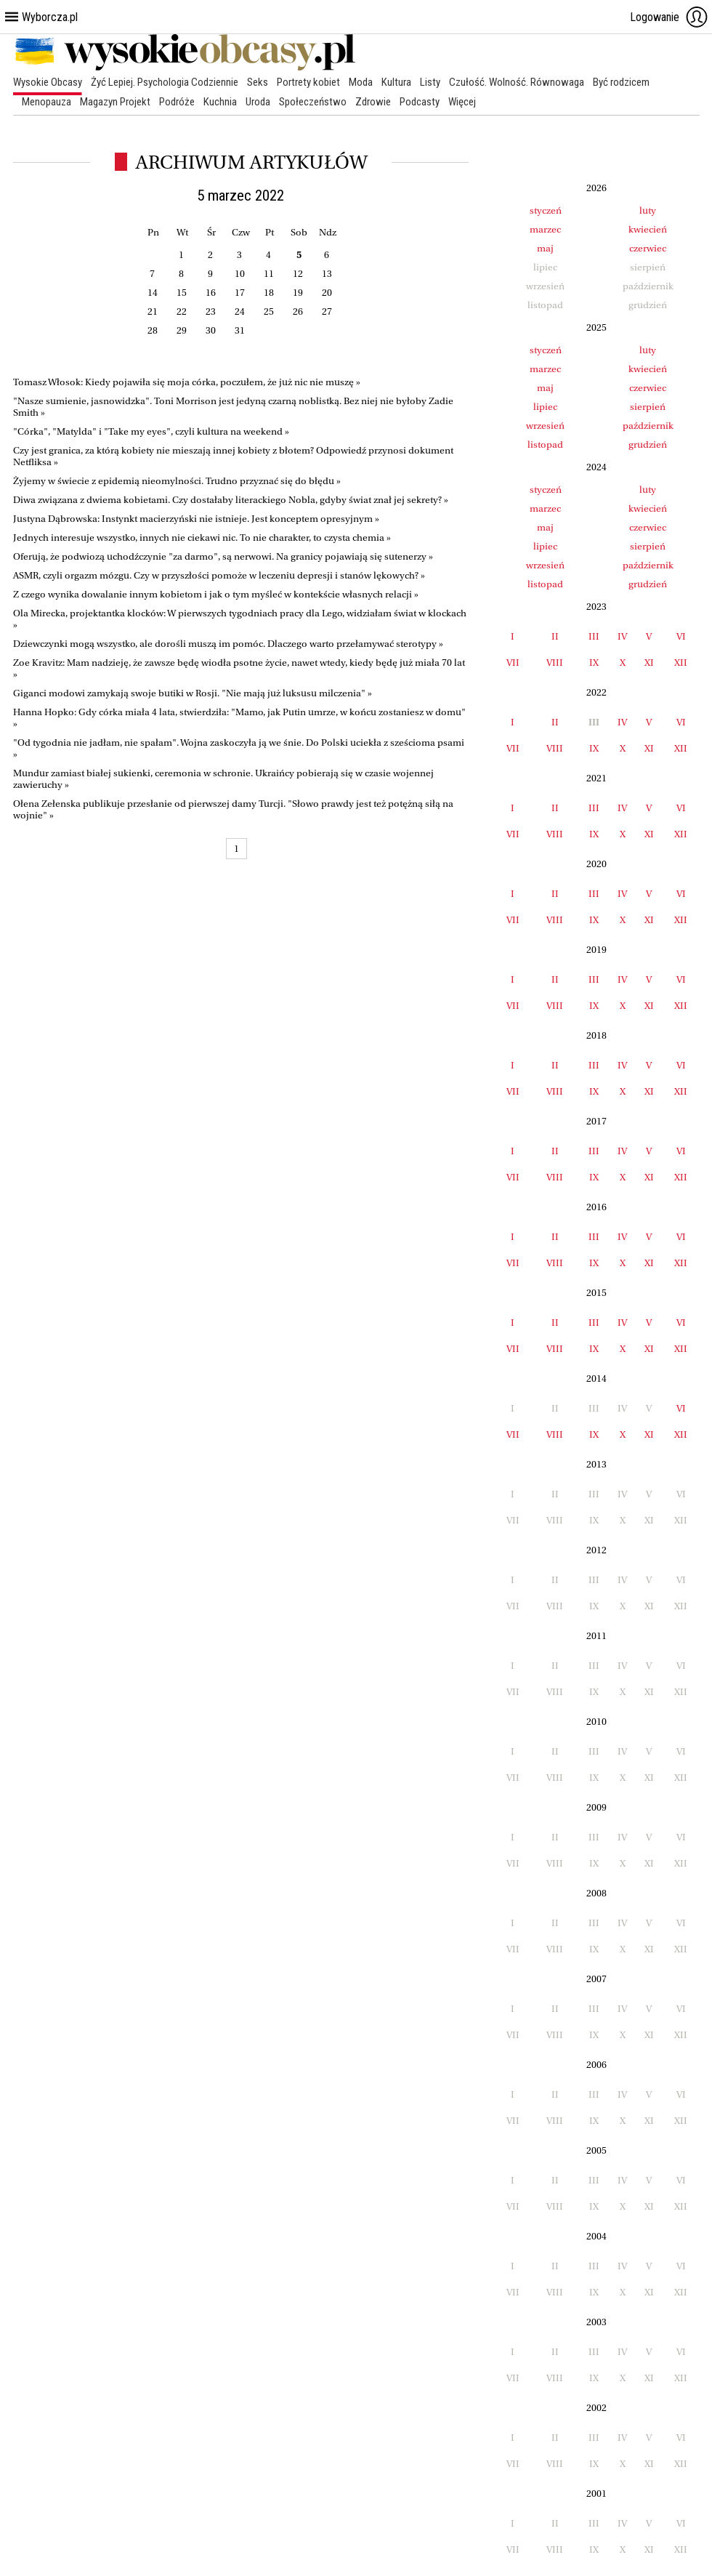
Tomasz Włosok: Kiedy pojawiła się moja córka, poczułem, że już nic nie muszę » (186, 382)
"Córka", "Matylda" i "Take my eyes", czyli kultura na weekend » (151, 431)
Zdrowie (373, 101)
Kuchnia (220, 101)
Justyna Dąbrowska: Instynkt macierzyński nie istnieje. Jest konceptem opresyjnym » (196, 518)
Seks (257, 82)
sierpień (648, 406)
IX (594, 662)
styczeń (546, 210)
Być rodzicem (621, 82)
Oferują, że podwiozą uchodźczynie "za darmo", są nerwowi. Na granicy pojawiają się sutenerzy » (223, 556)
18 (269, 292)
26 (298, 311)
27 (327, 311)
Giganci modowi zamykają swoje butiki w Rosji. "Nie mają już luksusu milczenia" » (192, 693)
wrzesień (545, 425)
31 (240, 330)
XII (680, 662)
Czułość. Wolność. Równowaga (516, 82)
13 (327, 273)
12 (298, 273)
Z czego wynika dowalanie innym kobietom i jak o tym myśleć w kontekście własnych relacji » (215, 594)
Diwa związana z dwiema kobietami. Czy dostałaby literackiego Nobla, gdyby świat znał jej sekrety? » (230, 499)
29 (182, 330)
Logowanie (669, 16)
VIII (554, 662)
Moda (361, 82)
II (555, 636)
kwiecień (647, 229)
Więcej (462, 101)
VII (512, 662)
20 (327, 292)
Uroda (258, 101)
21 (152, 311)
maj (545, 248)
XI (649, 662)
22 (182, 311)
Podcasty (420, 101)
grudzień (647, 444)
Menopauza (46, 101)
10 (240, 273)
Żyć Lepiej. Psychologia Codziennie (164, 82)
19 (298, 292)
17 (240, 292)
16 (211, 292)
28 (152, 330)
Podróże (177, 101)
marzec (545, 229)
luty (647, 210)
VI (681, 636)
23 (211, 311)
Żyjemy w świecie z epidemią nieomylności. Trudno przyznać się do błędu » (177, 480)
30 (211, 330)
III (593, 636)
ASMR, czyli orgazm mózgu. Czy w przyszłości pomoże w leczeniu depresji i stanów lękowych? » (219, 575)
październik (648, 425)
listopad (545, 444)
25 (269, 311)
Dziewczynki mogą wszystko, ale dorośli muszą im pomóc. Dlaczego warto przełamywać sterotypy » (228, 643)
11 (269, 273)
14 (152, 292)
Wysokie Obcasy (47, 82)
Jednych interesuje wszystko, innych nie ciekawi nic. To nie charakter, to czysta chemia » (202, 537)
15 (182, 292)
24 (240, 311)
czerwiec (647, 248)
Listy (430, 82)
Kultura (396, 82)
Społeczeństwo (313, 101)
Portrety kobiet (308, 82)
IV (622, 636)
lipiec (545, 406)
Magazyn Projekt (115, 101)
